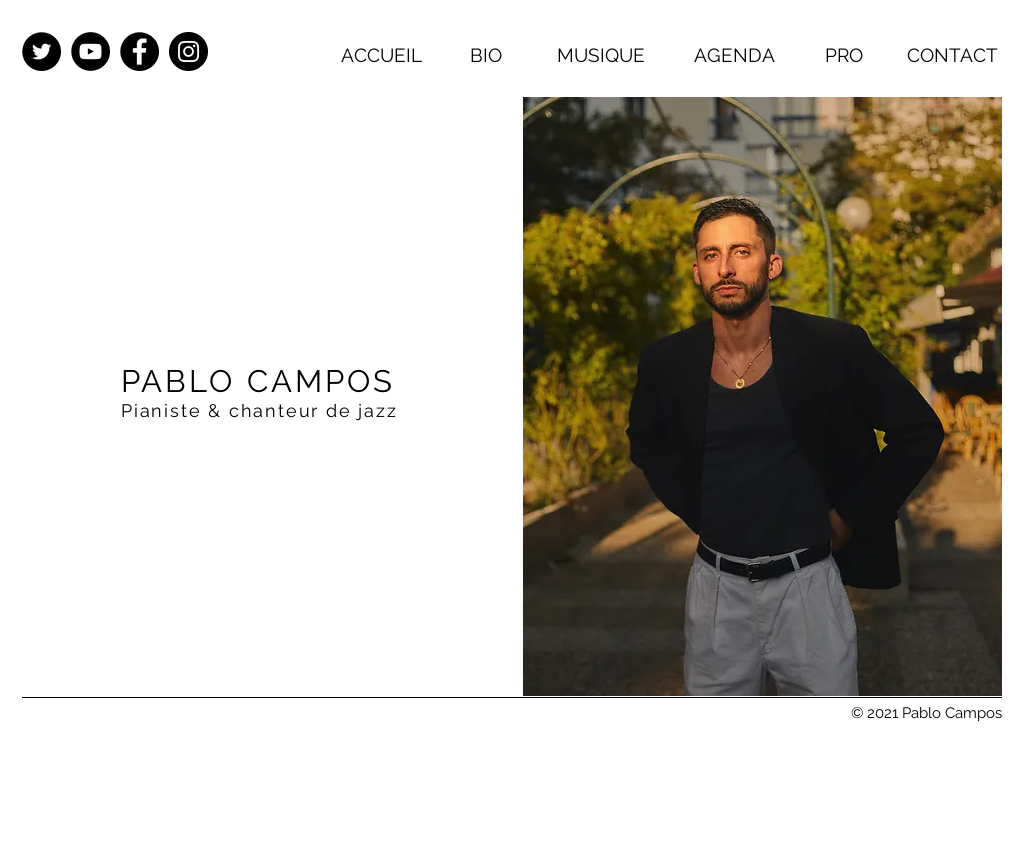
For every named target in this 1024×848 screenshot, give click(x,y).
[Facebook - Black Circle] (139, 51)
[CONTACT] (952, 55)
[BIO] (486, 55)
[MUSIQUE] (601, 55)
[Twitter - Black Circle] (41, 51)
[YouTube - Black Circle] (90, 51)
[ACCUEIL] (381, 55)
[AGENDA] (734, 55)
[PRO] (844, 55)
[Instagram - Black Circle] (188, 51)
